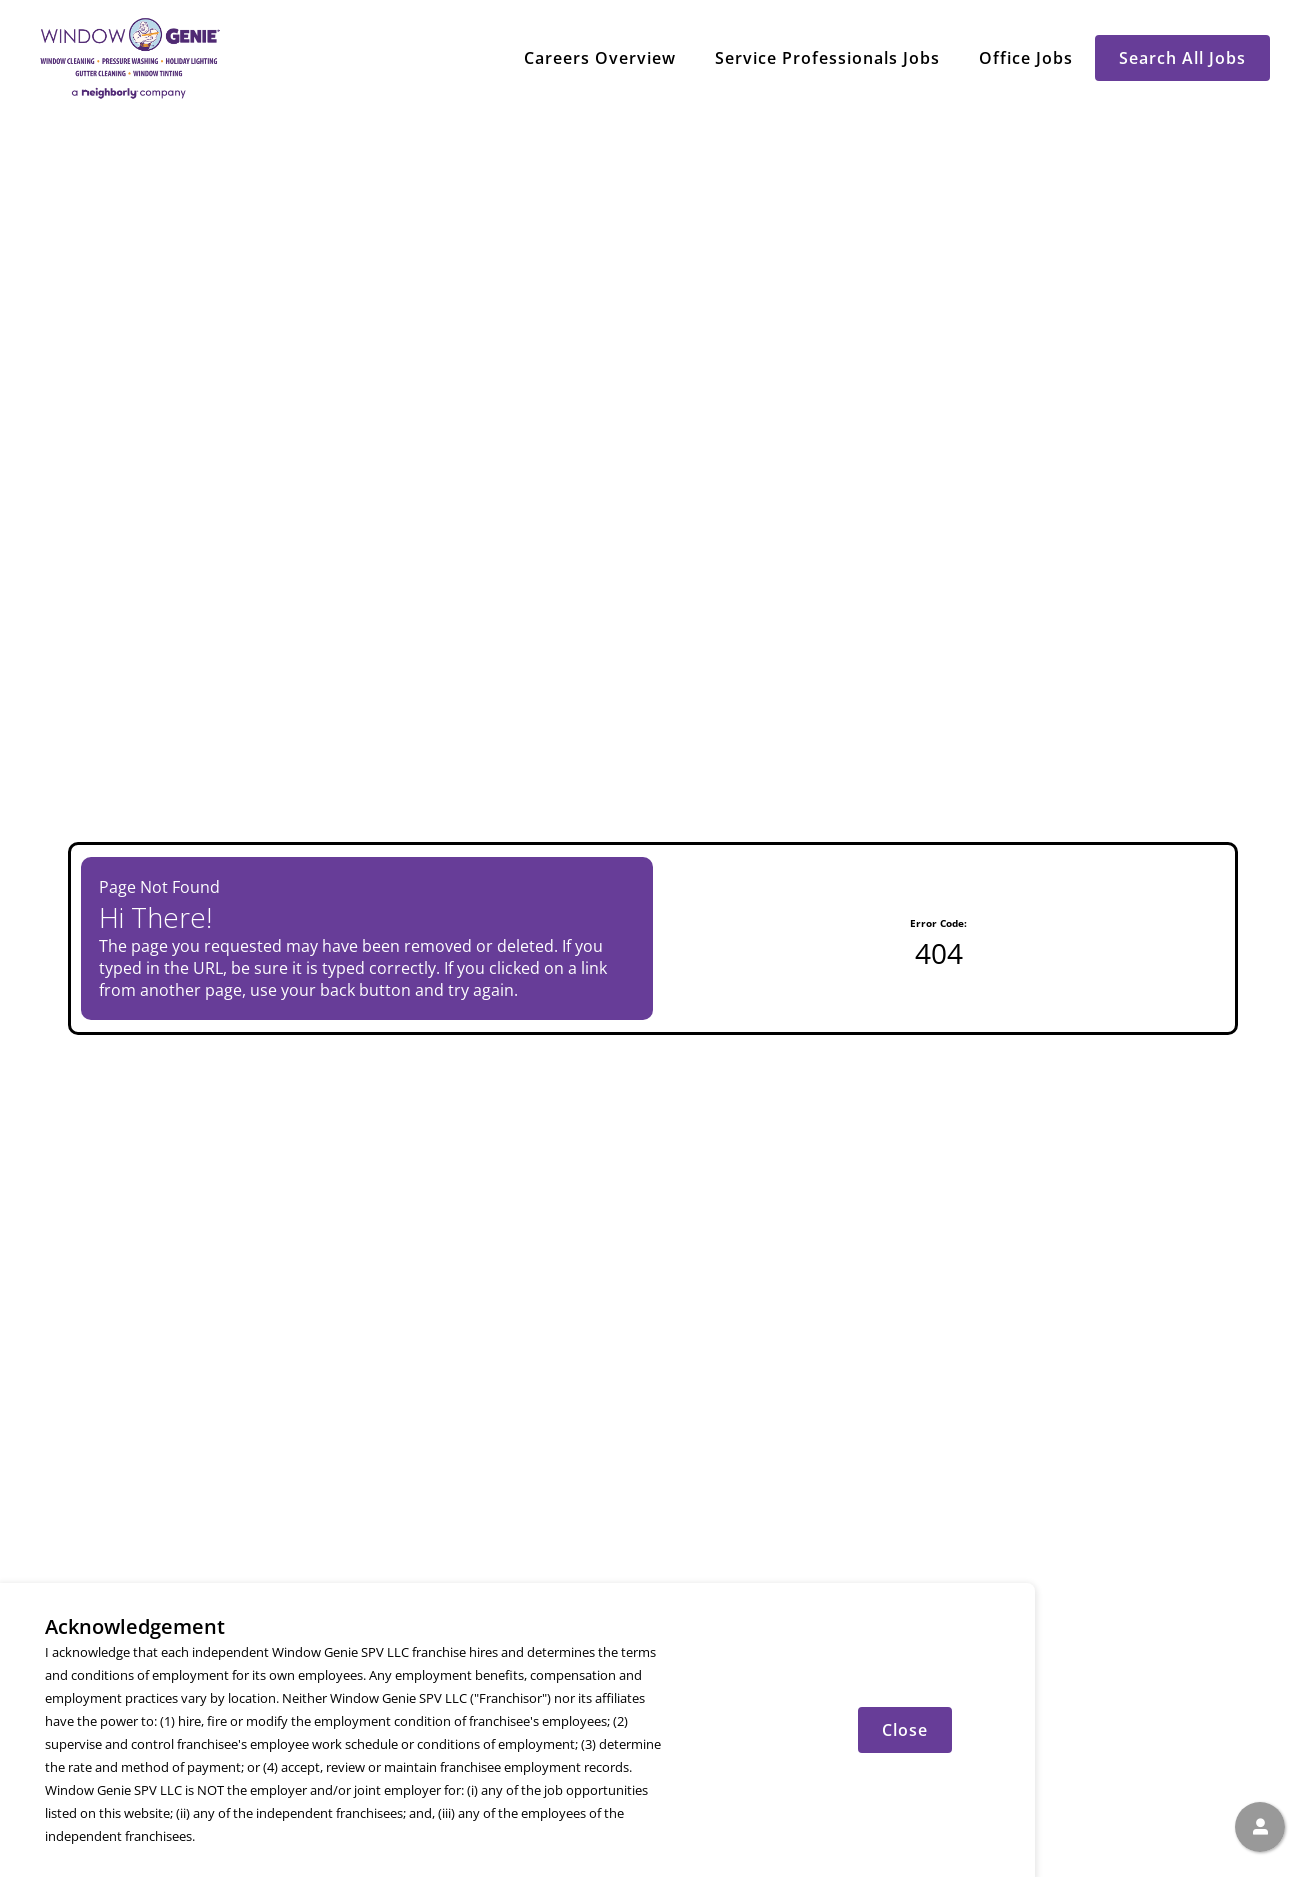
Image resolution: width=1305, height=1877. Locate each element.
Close (905, 1730)
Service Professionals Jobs (827, 58)
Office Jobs (1026, 58)
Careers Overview (600, 58)
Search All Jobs (1182, 58)
